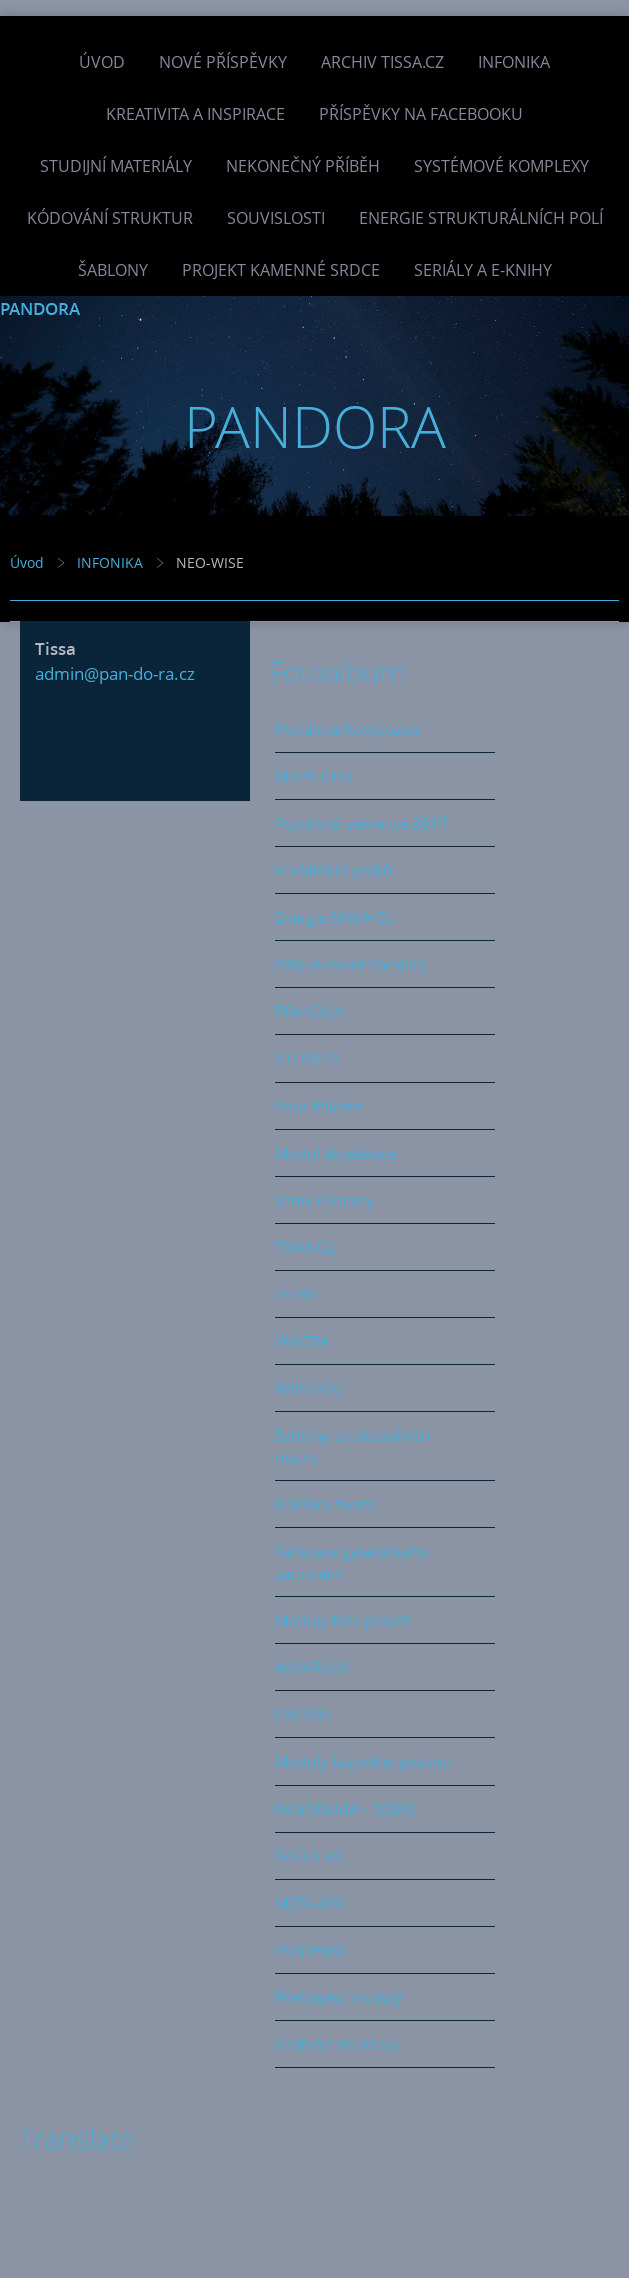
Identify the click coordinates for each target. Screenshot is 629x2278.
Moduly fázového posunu (363, 1761)
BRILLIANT (311, 1388)
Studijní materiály (116, 166)
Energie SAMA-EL (334, 917)
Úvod (102, 62)
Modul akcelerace (335, 1153)
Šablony (113, 270)
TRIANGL (305, 1247)
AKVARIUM (312, 1667)
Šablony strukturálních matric (352, 1446)
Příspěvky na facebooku (421, 114)
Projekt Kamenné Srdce (281, 270)
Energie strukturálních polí (481, 218)
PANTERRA (311, 1950)
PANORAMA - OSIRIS (346, 1809)
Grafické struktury (337, 2044)
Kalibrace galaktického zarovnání (351, 1562)
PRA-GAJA (310, 1011)
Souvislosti (276, 218)
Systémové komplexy (501, 166)
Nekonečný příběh (303, 166)
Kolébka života (325, 1504)
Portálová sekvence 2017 (361, 823)
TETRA (296, 1294)
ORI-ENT (303, 1714)
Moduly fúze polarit (342, 1620)
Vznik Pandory (324, 1200)
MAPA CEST (314, 776)
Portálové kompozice (347, 729)
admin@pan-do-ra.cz (115, 673)
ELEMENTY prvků (333, 870)
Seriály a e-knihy (483, 270)
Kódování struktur (110, 218)
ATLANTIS (308, 1058)
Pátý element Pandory (351, 964)
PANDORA (40, 308)
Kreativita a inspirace (195, 114)
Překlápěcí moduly (339, 1997)
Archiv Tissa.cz (382, 62)
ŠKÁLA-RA (309, 1856)
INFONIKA (514, 62)
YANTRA (302, 1341)
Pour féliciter (319, 1106)
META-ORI (309, 1903)
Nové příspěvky (223, 62)
